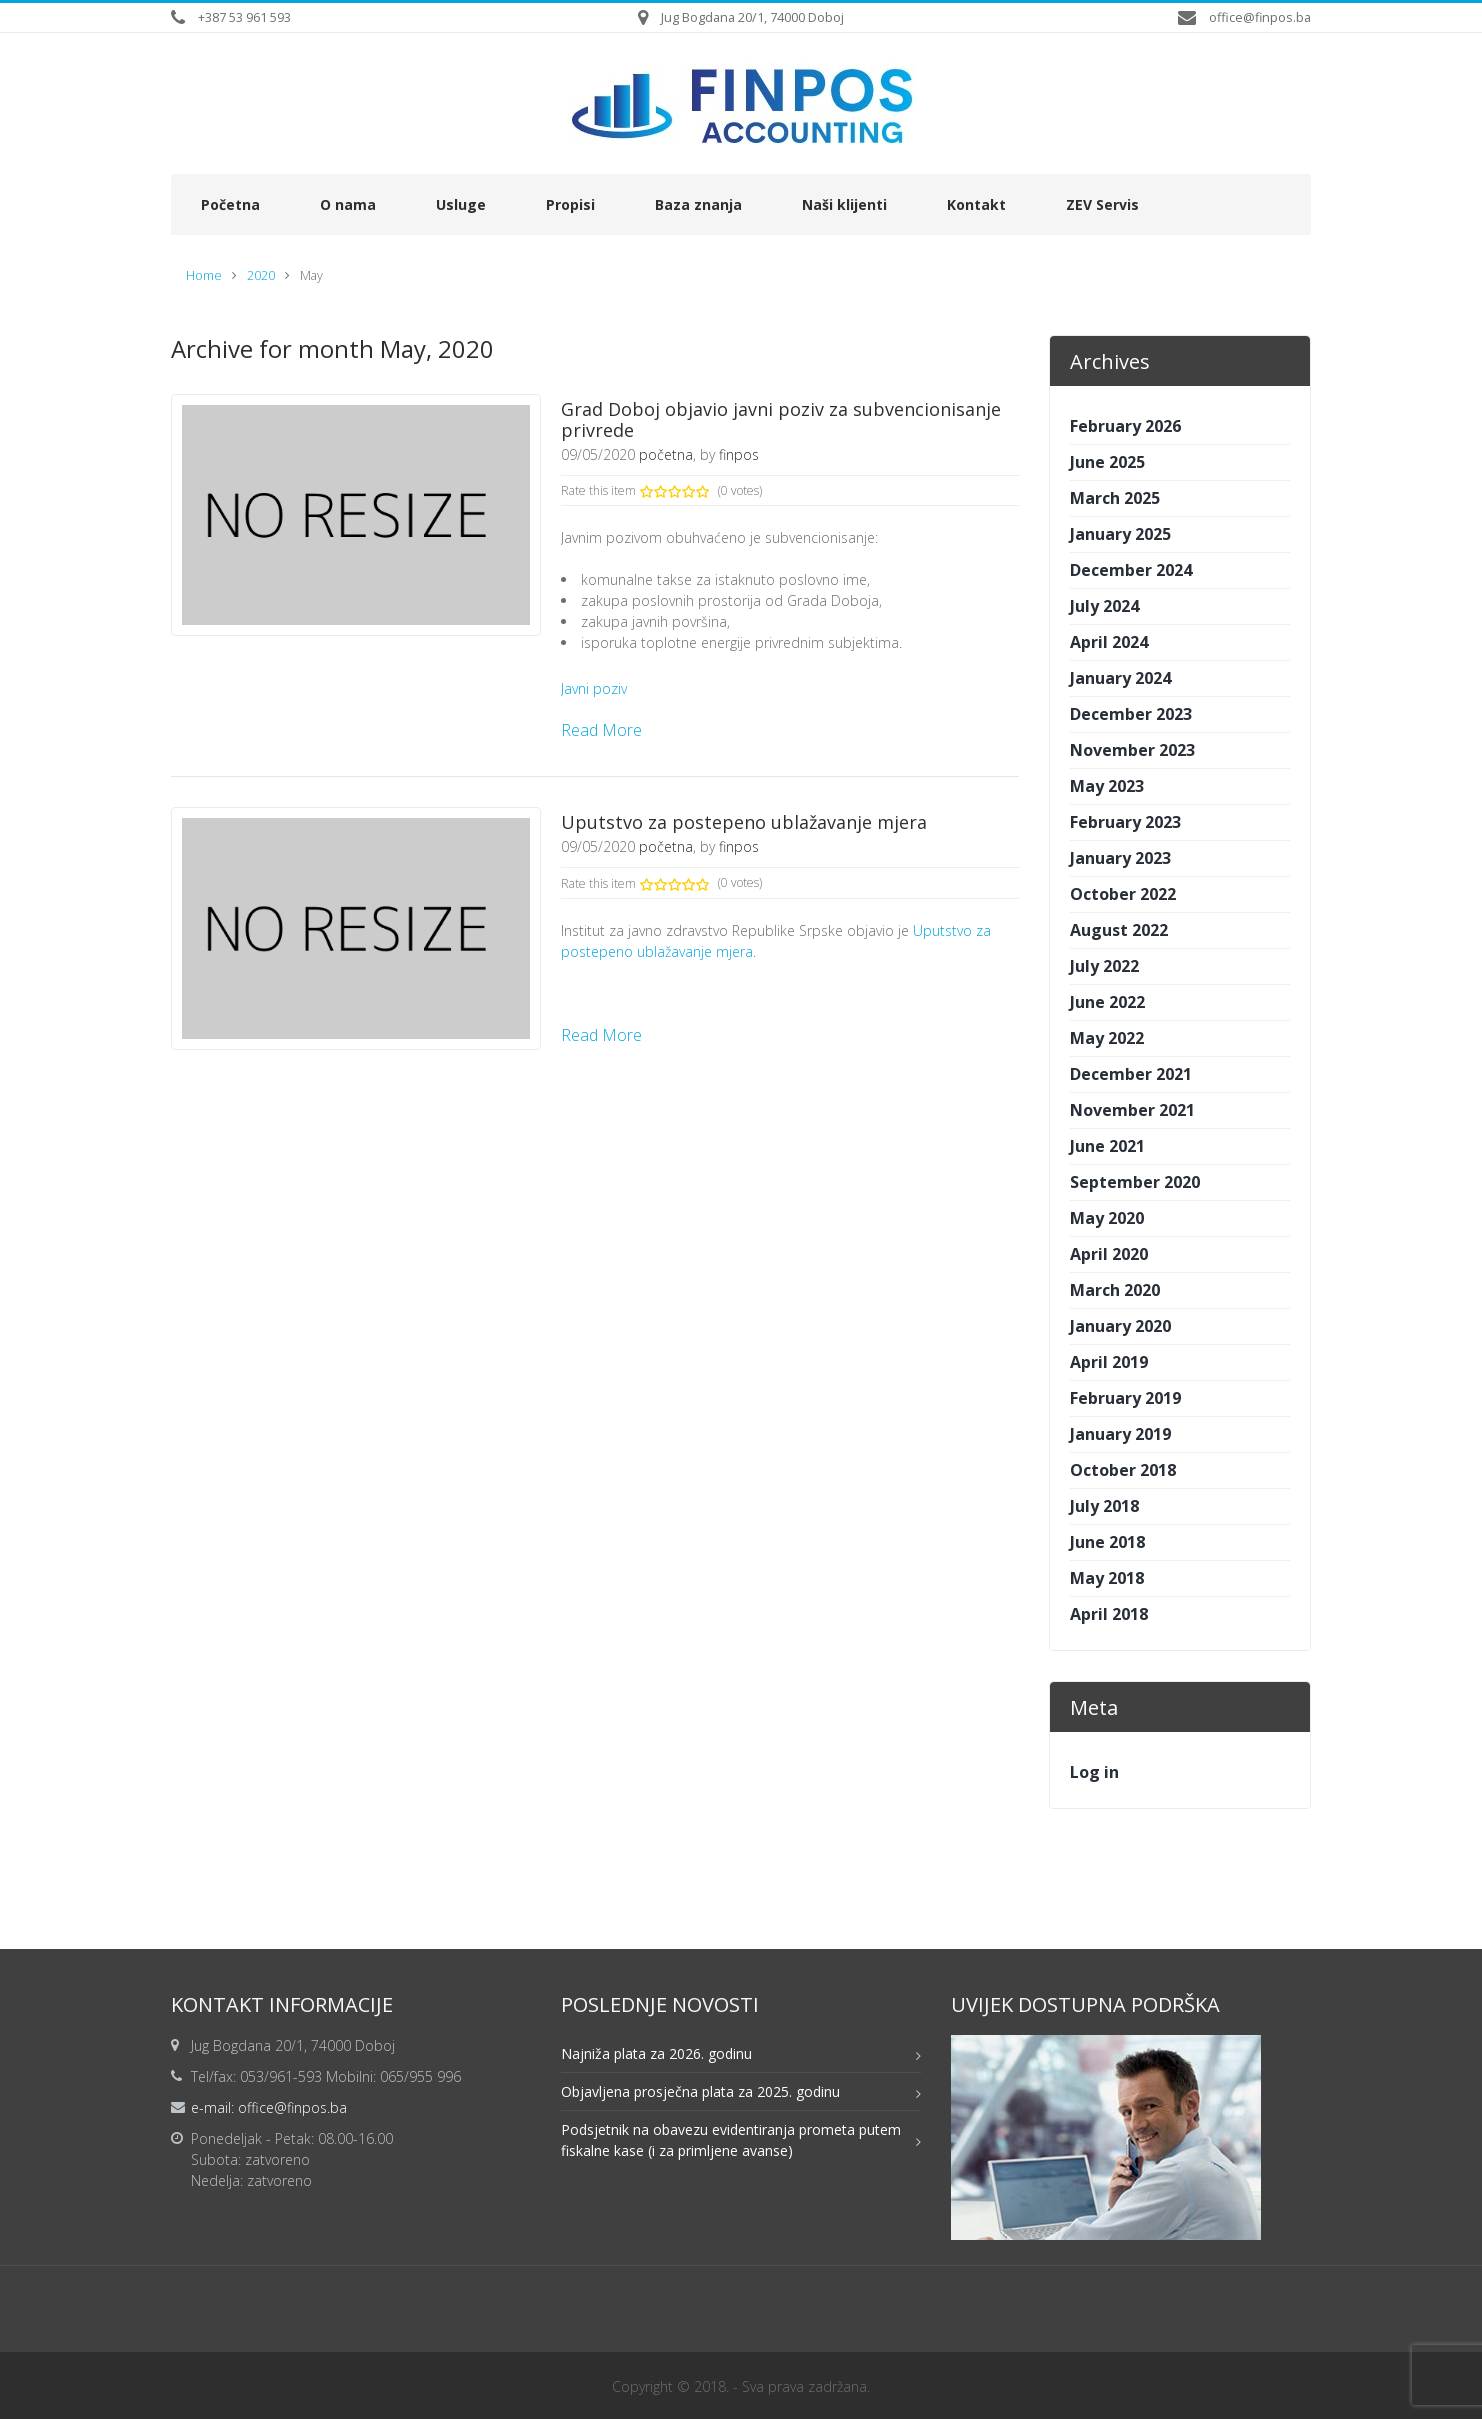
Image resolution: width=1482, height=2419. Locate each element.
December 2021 (1131, 1074)
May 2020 (1107, 1218)
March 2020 (1115, 1290)
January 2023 (1120, 858)
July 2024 (1104, 606)
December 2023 (1131, 714)
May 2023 (1107, 786)
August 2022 (1119, 930)
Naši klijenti (844, 204)
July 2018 (1104, 1506)
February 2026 (1125, 426)
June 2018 (1107, 1542)
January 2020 (1120, 1326)
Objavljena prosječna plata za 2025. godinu (700, 2091)
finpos (739, 454)
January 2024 (1120, 678)
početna (666, 454)
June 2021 (1107, 1146)
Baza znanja (698, 204)
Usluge (461, 204)
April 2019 (1109, 1362)
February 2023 (1125, 822)
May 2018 (1107, 1578)
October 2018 (1123, 1470)
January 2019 (1120, 1434)
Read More (601, 730)
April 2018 (1109, 1614)
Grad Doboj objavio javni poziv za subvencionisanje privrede (781, 419)
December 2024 (1131, 570)
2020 (261, 275)
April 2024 (1109, 642)
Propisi (570, 204)
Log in (1094, 1772)
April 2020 (1109, 1254)
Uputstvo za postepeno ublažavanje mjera (744, 822)
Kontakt (976, 204)
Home (204, 275)
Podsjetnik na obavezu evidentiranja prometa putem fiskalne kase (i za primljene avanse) (731, 2140)
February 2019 (1125, 1398)
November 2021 (1132, 1110)
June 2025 (1107, 462)
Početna (230, 204)
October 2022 (1123, 894)
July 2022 (1104, 966)
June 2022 (1107, 1002)
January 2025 (1120, 534)
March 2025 (1115, 498)
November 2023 (1132, 750)
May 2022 (1107, 1038)
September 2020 (1135, 1182)
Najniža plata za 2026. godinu (656, 2053)
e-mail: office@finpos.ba (269, 2107)
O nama (348, 204)
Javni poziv (594, 688)
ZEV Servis (1102, 204)
